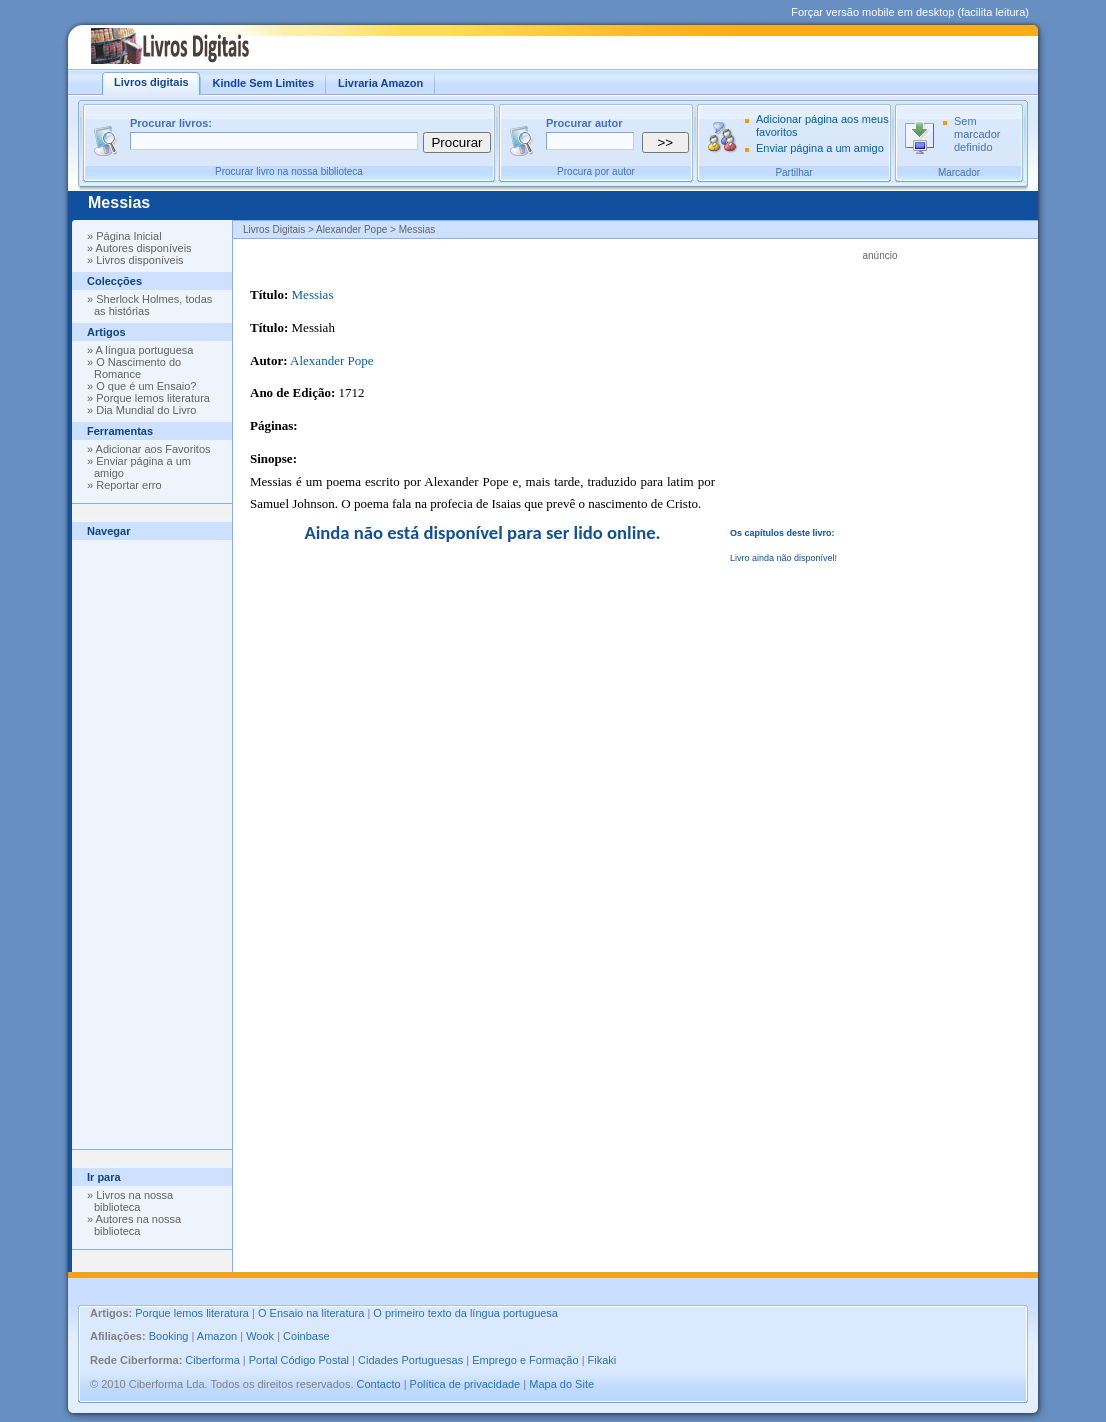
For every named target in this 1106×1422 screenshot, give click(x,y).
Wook (260, 1336)
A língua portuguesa (145, 350)
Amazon (217, 1336)
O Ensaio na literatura (311, 1313)
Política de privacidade (465, 1384)
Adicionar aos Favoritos (153, 449)
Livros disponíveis (139, 260)
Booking (169, 1336)
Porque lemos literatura (153, 398)
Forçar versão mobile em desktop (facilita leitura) (910, 12)
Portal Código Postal (299, 1360)
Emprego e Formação (525, 1360)
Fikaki (602, 1360)
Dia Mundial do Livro (146, 410)
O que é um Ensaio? (146, 386)
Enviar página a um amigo (820, 148)
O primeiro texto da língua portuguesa (465, 1313)
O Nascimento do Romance (137, 368)
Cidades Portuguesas (410, 1360)
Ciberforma (212, 1360)
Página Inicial (128, 236)
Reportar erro (128, 485)
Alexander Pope (331, 360)
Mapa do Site (561, 1384)
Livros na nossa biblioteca (133, 1201)
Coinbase (306, 1336)
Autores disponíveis (144, 248)
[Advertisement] (152, 840)
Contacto (379, 1384)
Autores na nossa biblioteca (137, 1225)
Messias (119, 202)
